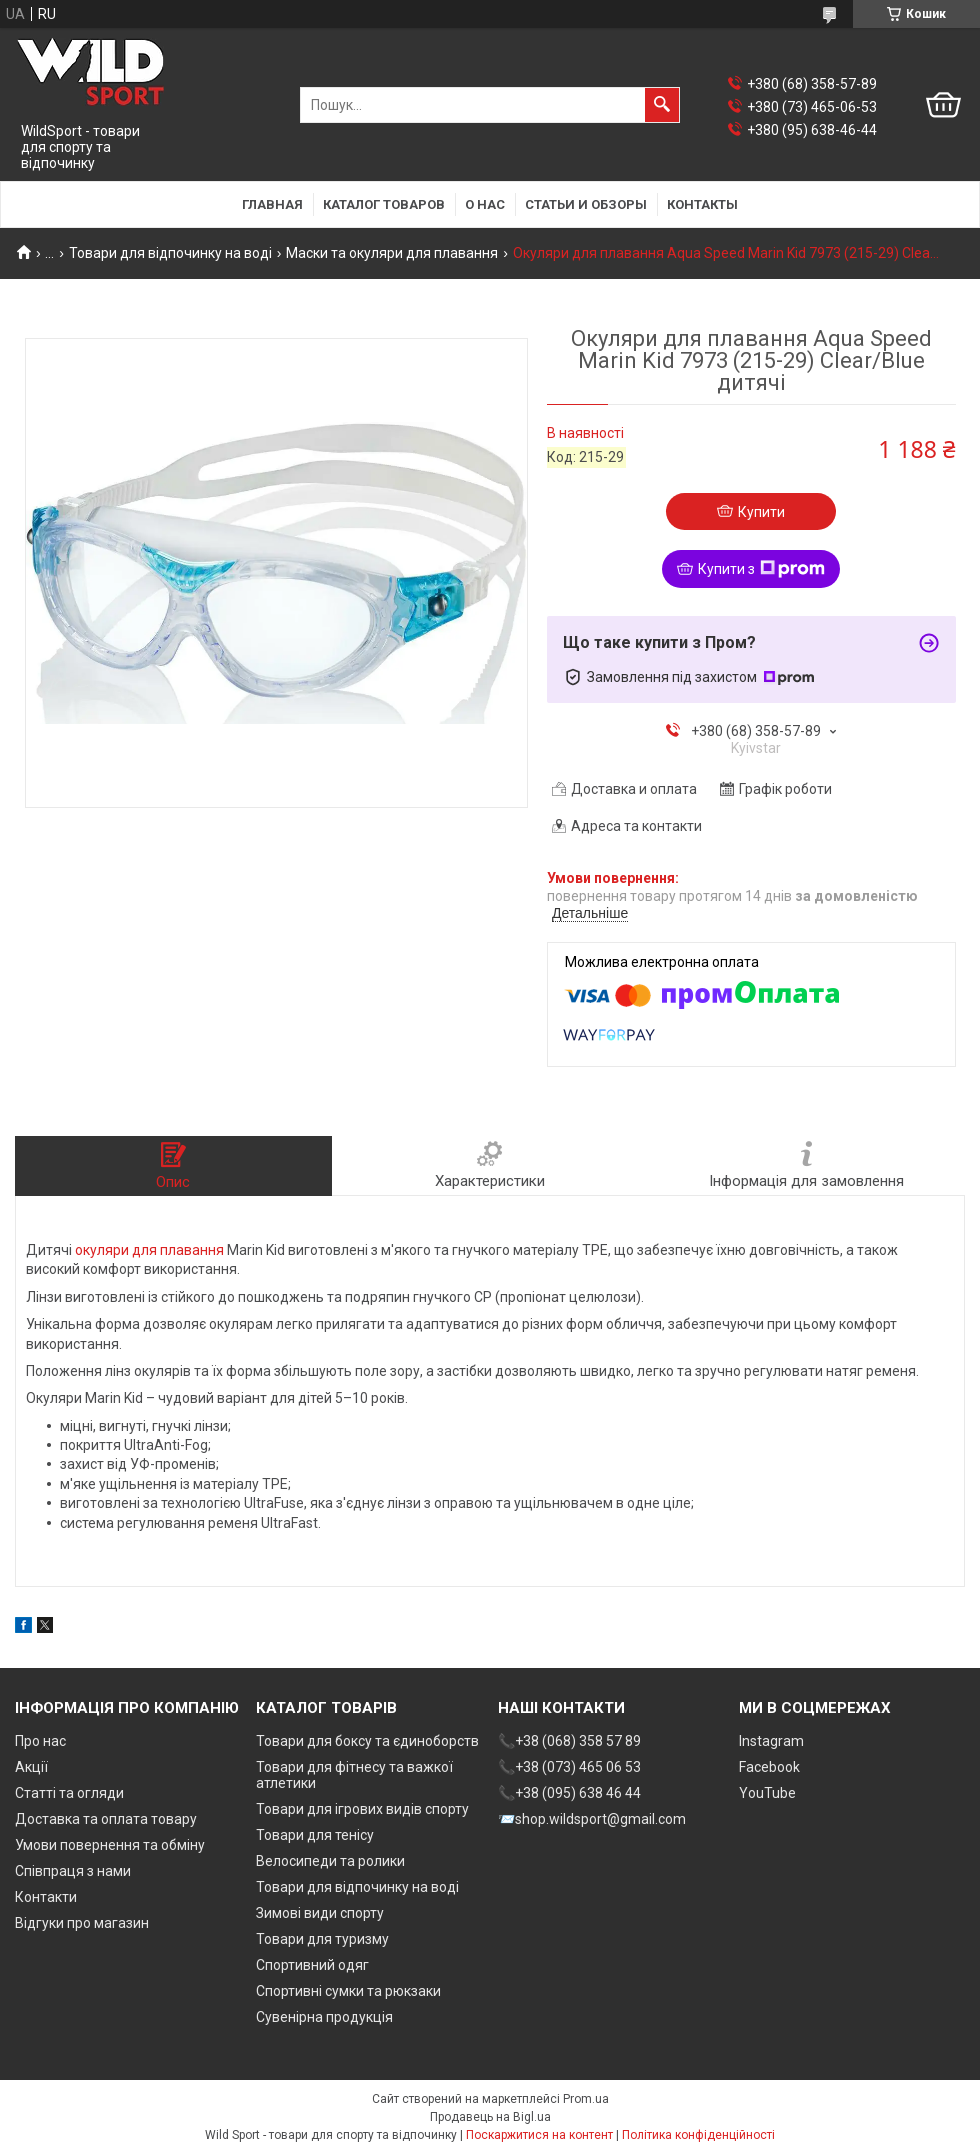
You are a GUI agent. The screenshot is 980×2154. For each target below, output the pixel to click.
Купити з (761, 569)
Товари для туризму (322, 1939)
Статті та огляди (69, 1793)
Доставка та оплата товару (106, 1819)
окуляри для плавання (149, 1250)
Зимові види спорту (320, 1913)
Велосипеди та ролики (330, 1861)
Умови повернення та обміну (110, 1845)
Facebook (769, 1767)
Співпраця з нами (73, 1871)
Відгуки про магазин (82, 1923)
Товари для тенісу (315, 1835)
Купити (761, 512)
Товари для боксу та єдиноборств (367, 1741)
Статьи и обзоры (586, 204)
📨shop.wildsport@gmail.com (592, 1819)
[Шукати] (662, 105)
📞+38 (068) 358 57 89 (569, 1741)
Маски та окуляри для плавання (392, 253)
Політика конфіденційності (698, 2135)
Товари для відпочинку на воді (170, 253)
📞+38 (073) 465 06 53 (569, 1767)
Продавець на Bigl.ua (490, 2117)
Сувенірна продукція (324, 2017)
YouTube (767, 1793)
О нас (485, 204)
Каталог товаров (384, 204)
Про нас (40, 1741)
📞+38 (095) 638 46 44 (569, 1793)
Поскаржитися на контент (539, 2135)
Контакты (702, 204)
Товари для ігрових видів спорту (362, 1809)
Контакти (46, 1897)
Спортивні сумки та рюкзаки (348, 1991)
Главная (272, 204)
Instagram (771, 1741)
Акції (31, 1767)
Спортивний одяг (312, 1965)
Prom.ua (586, 2099)
